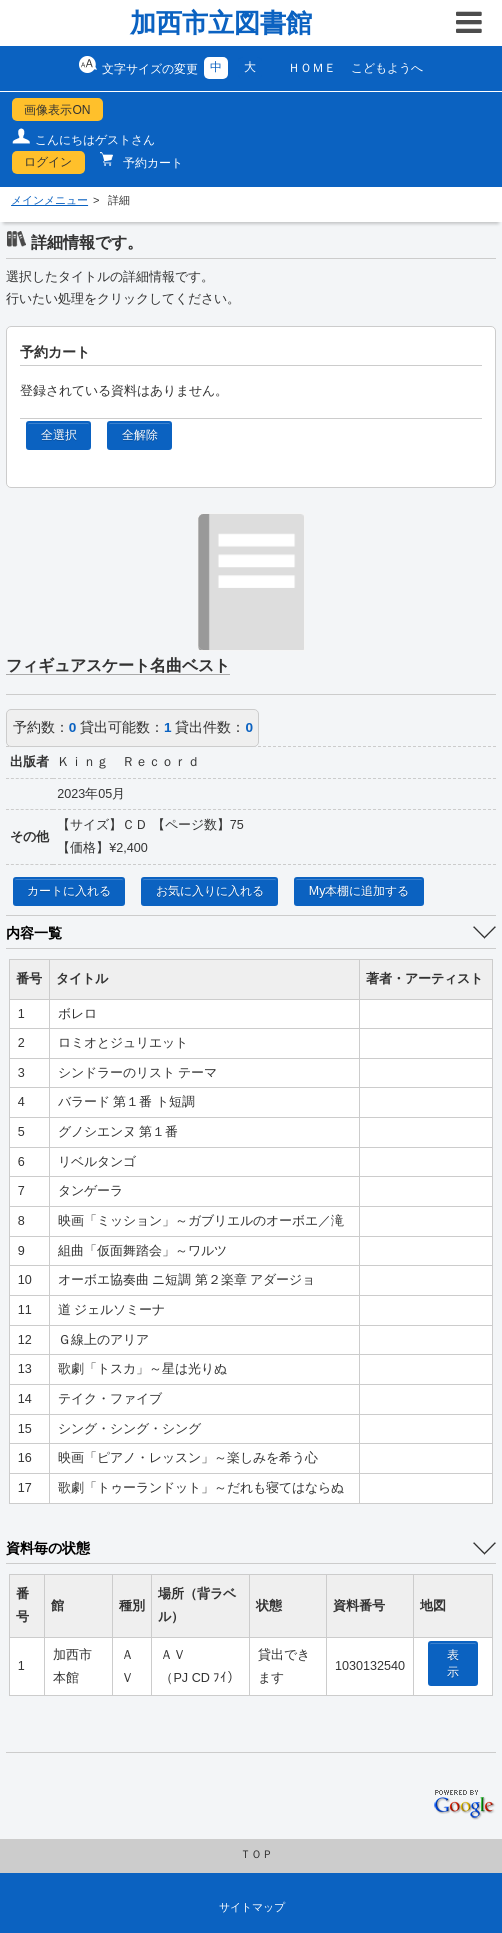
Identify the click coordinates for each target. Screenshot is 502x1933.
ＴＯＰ (256, 1854)
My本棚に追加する (359, 891)
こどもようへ (387, 68)
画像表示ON (57, 110)
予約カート (151, 163)
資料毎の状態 (48, 1548)
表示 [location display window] (453, 1663)
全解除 (140, 435)
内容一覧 (34, 933)
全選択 (59, 435)
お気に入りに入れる (210, 891)
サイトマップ (252, 1907)
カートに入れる (69, 891)
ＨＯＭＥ (312, 68)
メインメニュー (49, 200)
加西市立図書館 (221, 23)
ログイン (48, 162)
